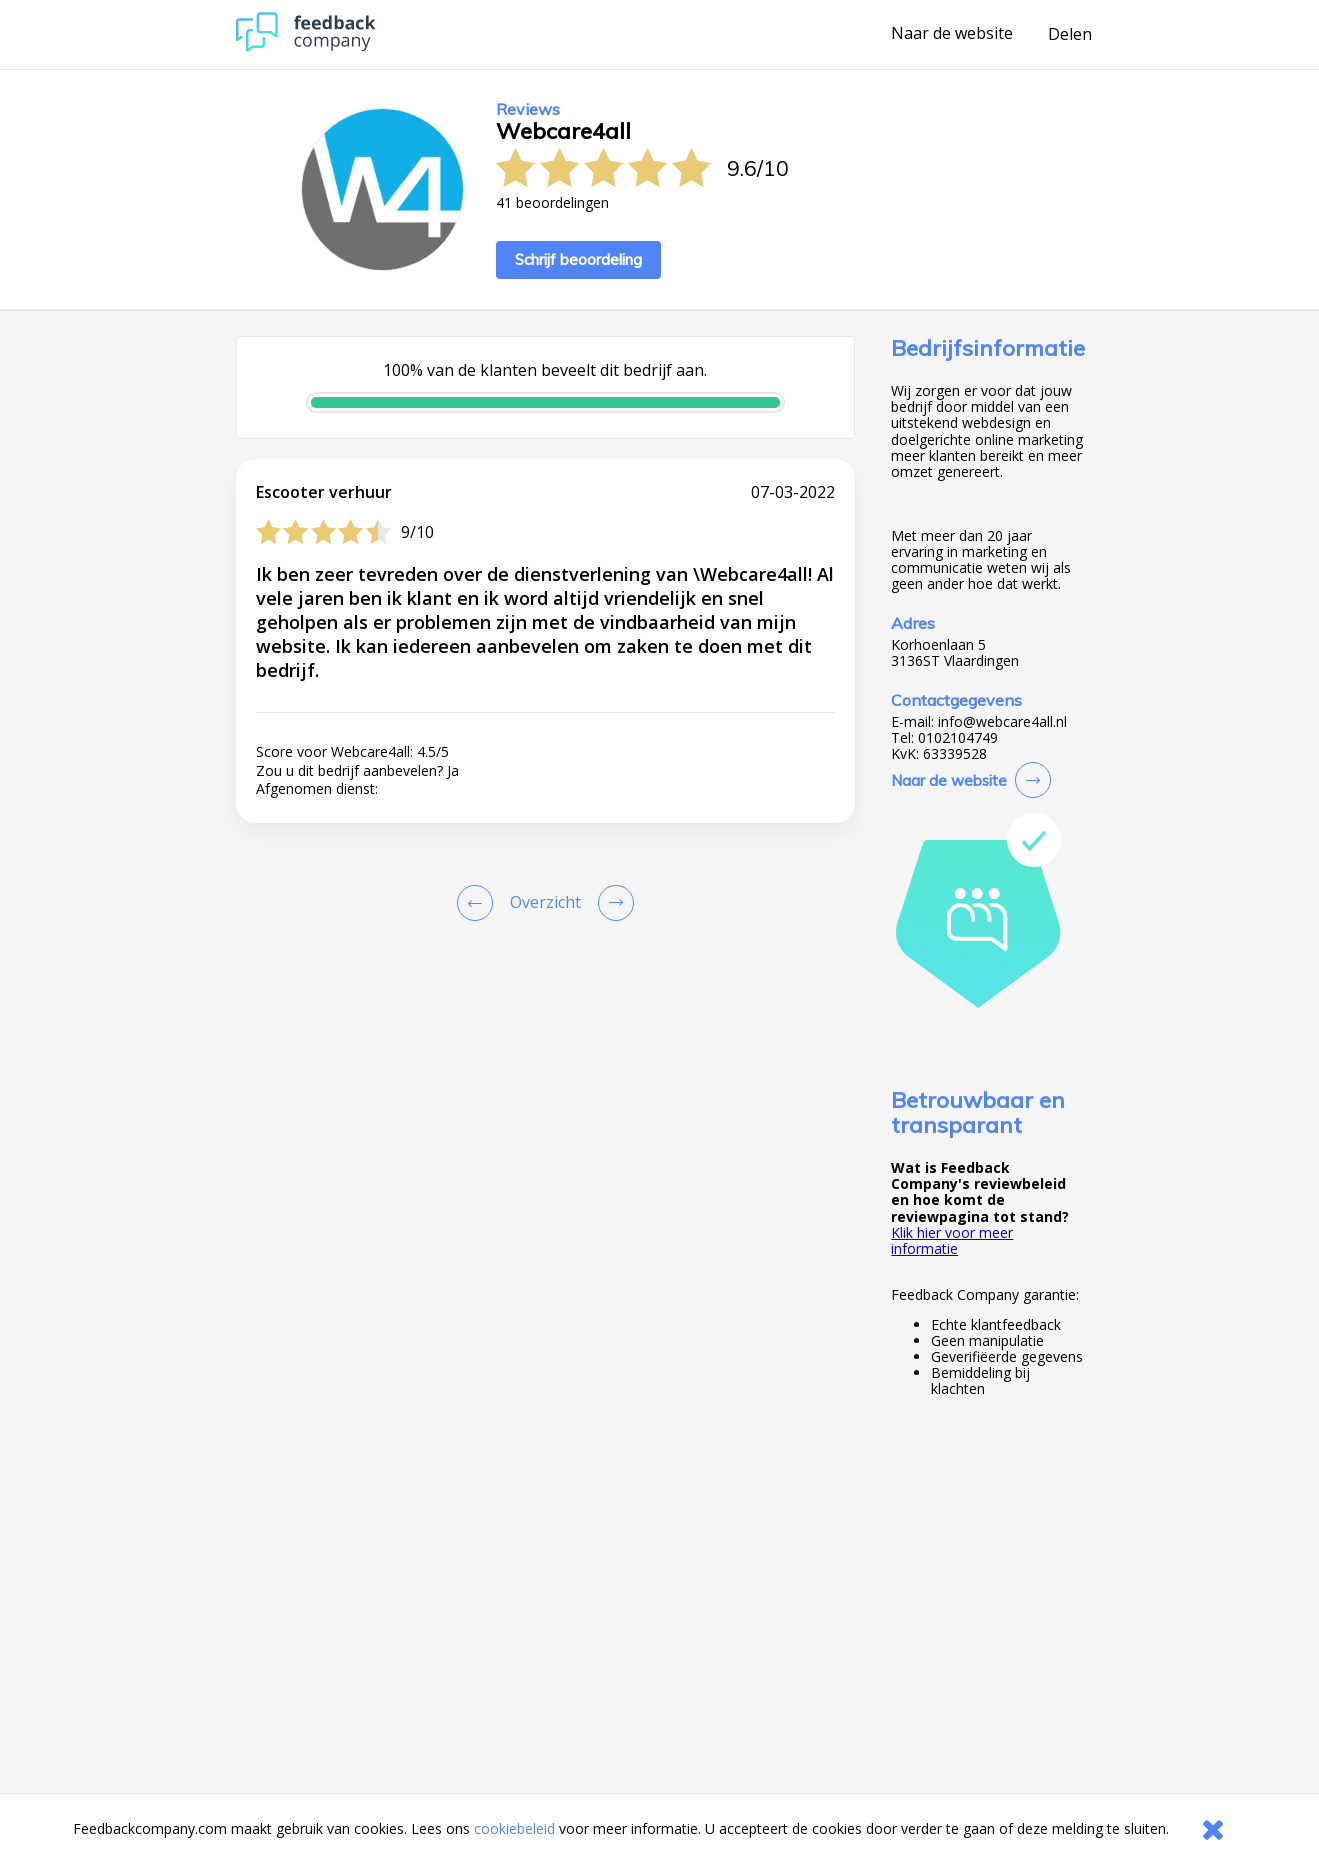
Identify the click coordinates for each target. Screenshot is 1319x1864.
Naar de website (952, 34)
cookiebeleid (514, 1828)
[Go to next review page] (612, 903)
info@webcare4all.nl (1002, 722)
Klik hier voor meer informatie (952, 1240)
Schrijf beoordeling (578, 259)
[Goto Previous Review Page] (479, 903)
